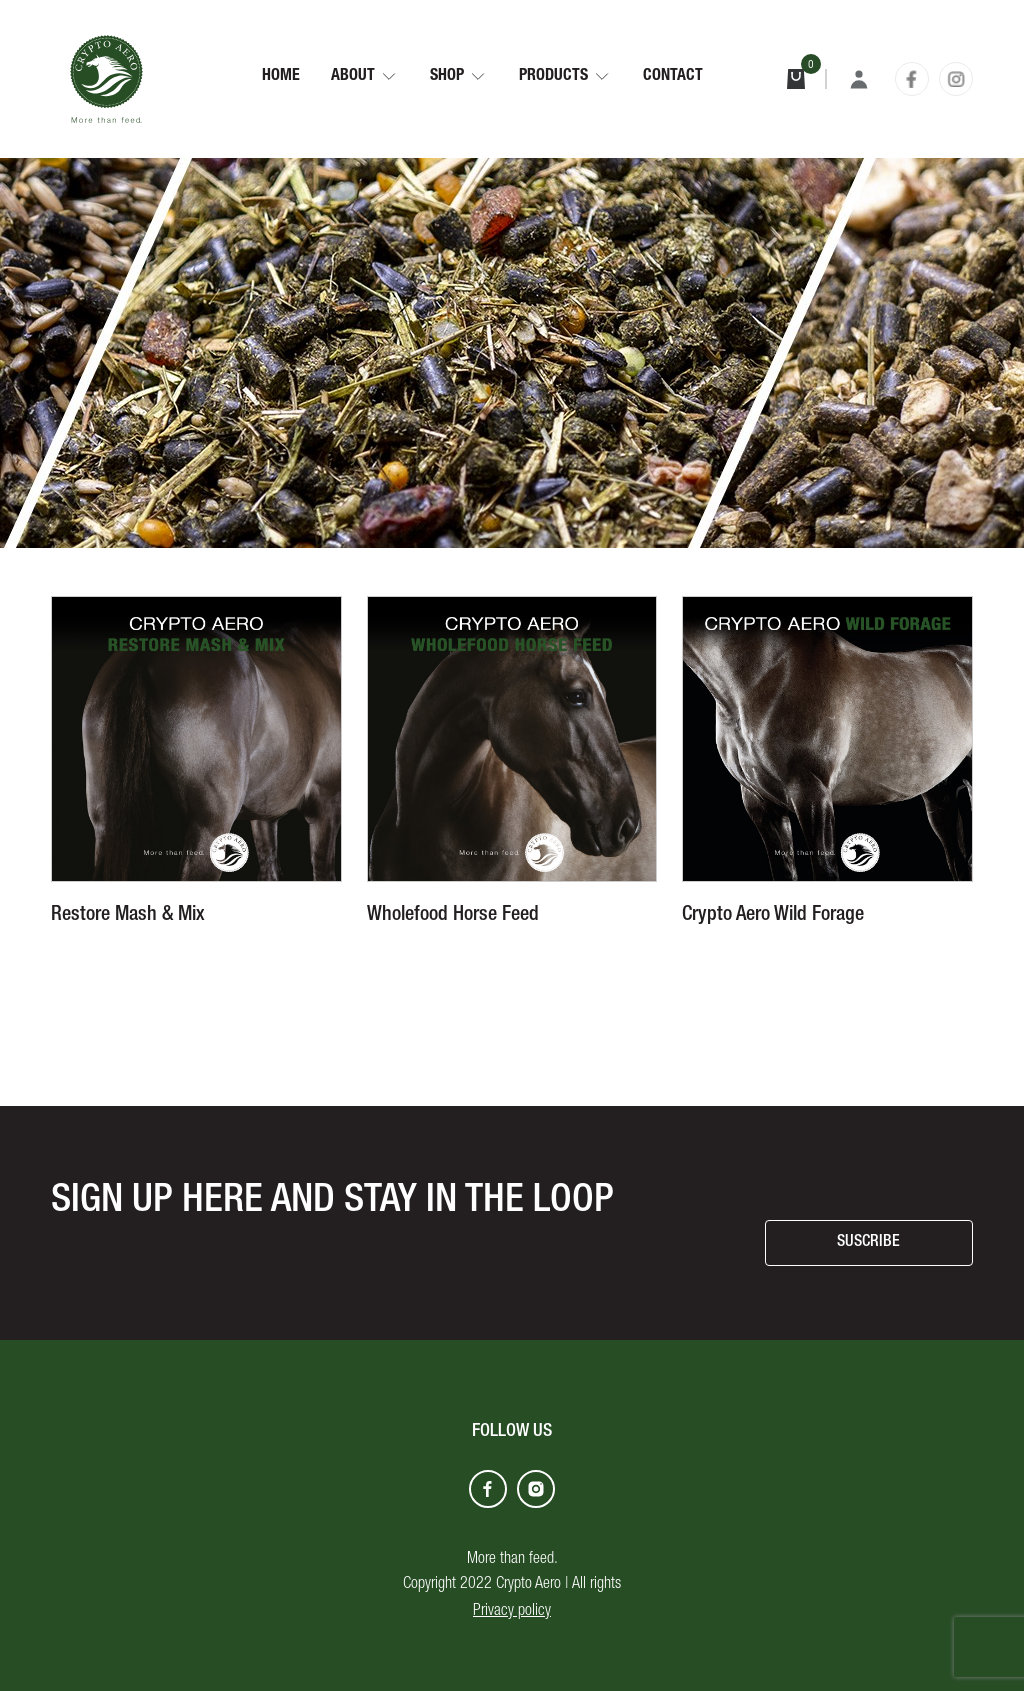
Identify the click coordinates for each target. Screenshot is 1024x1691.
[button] (365, 77)
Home (281, 77)
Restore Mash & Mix (128, 916)
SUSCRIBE (868, 1243)
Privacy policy (512, 1612)
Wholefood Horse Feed (453, 916)
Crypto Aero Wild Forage (773, 916)
